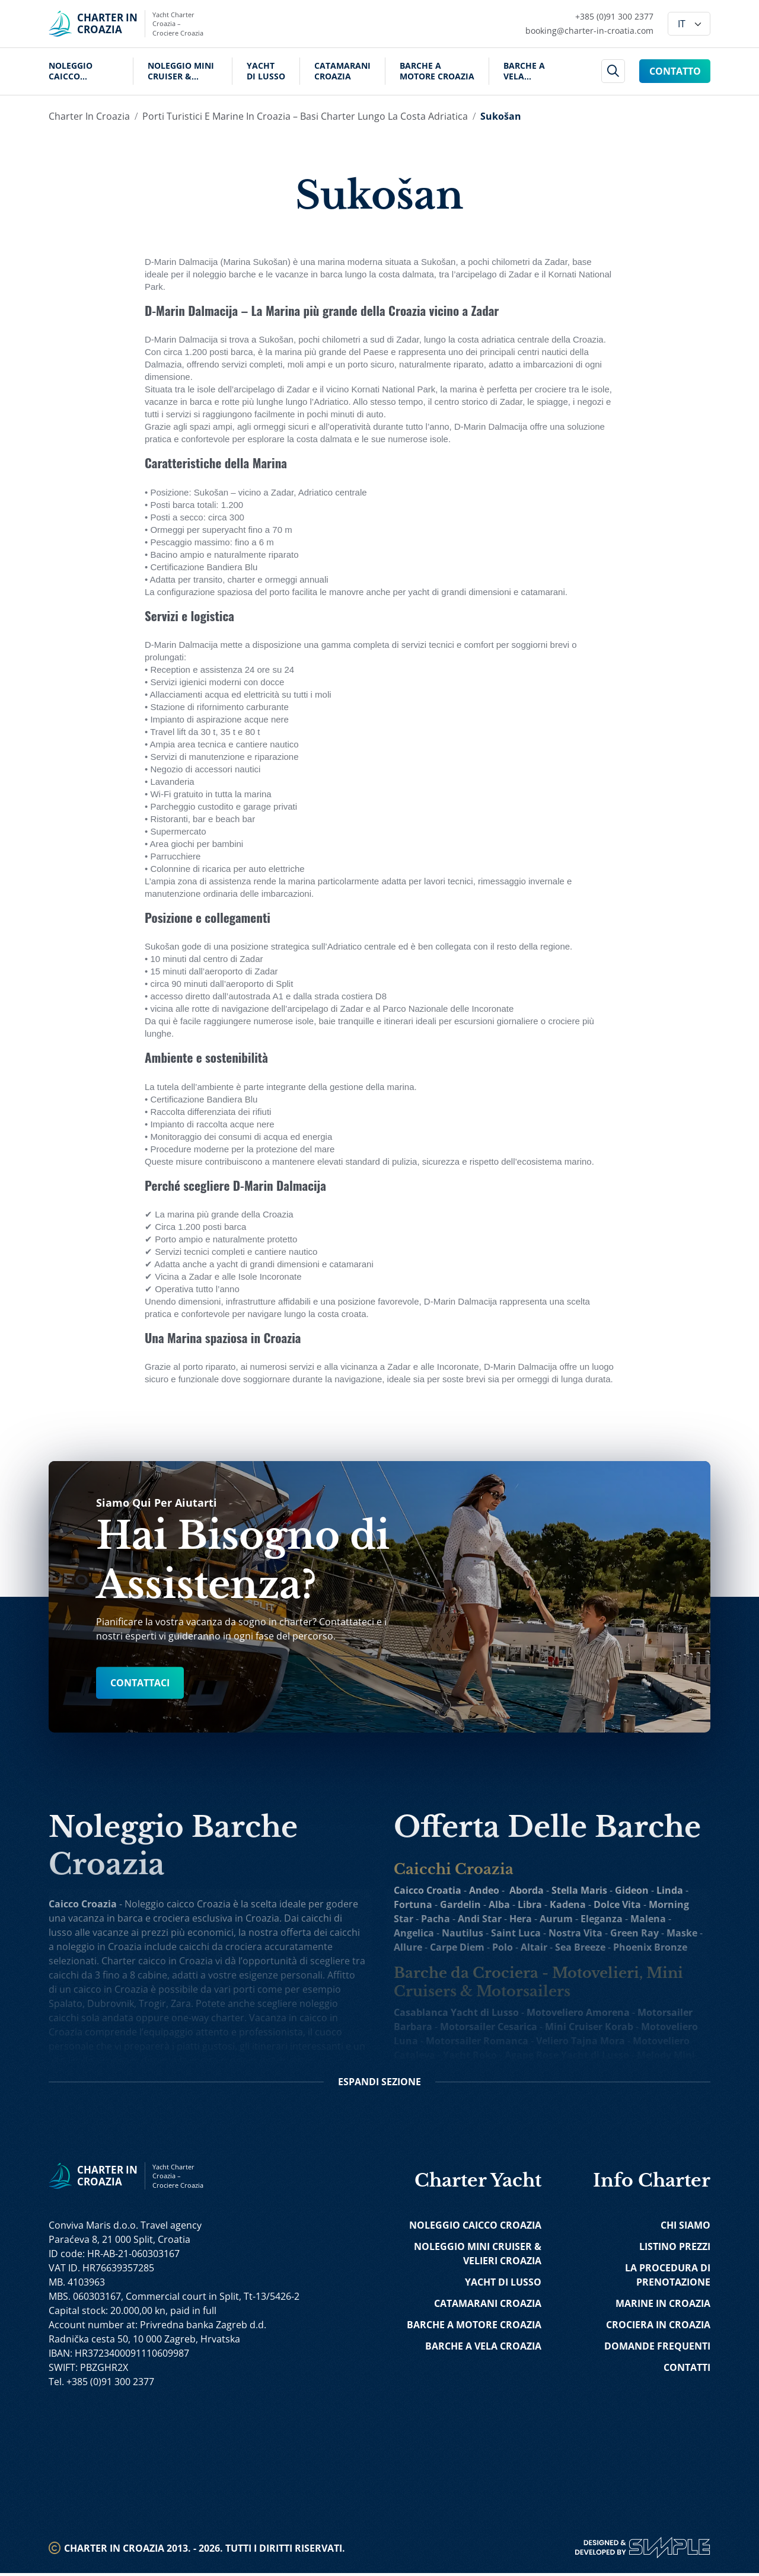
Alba (499, 1904)
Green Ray (634, 1932)
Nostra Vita (575, 1932)
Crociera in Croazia (658, 2327)
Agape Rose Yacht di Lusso (567, 2055)
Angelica (414, 1932)
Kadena (568, 1904)
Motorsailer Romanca (477, 2040)
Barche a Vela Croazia (524, 71)
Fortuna (413, 1904)
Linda (669, 1890)
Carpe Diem (457, 1947)
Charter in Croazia (89, 116)
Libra (530, 1904)
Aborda (526, 1890)
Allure (408, 1947)
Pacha (435, 1918)
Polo (502, 1947)
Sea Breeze (580, 1947)
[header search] (613, 71)
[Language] (689, 24)
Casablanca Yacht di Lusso (456, 2012)
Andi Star (480, 1918)
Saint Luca (516, 1932)
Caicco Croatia (427, 1890)
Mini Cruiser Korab (589, 2026)
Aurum (556, 1918)
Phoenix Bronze (650, 1947)
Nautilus (462, 1932)
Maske (681, 1932)
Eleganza (602, 1918)
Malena (648, 1918)
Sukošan (500, 116)
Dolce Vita (617, 1904)
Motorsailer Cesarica (488, 2026)
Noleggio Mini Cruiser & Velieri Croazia (183, 71)
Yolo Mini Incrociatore (598, 2069)
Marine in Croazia (663, 2306)
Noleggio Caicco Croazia (71, 71)
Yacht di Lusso (266, 71)
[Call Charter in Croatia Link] (589, 16)
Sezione (379, 2084)
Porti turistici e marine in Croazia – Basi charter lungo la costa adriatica (305, 116)
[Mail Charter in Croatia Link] (589, 31)
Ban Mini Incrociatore (486, 2069)
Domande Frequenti (657, 2349)
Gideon (632, 1890)
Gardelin (460, 1904)
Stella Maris (579, 1890)
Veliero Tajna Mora (580, 2040)
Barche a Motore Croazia (437, 71)
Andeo (484, 1890)
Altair (534, 1947)
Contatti (687, 2370)
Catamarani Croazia (342, 71)
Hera (520, 1918)
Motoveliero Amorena (578, 2012)
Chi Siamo (685, 2228)
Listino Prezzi (674, 2249)
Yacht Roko (470, 2055)
